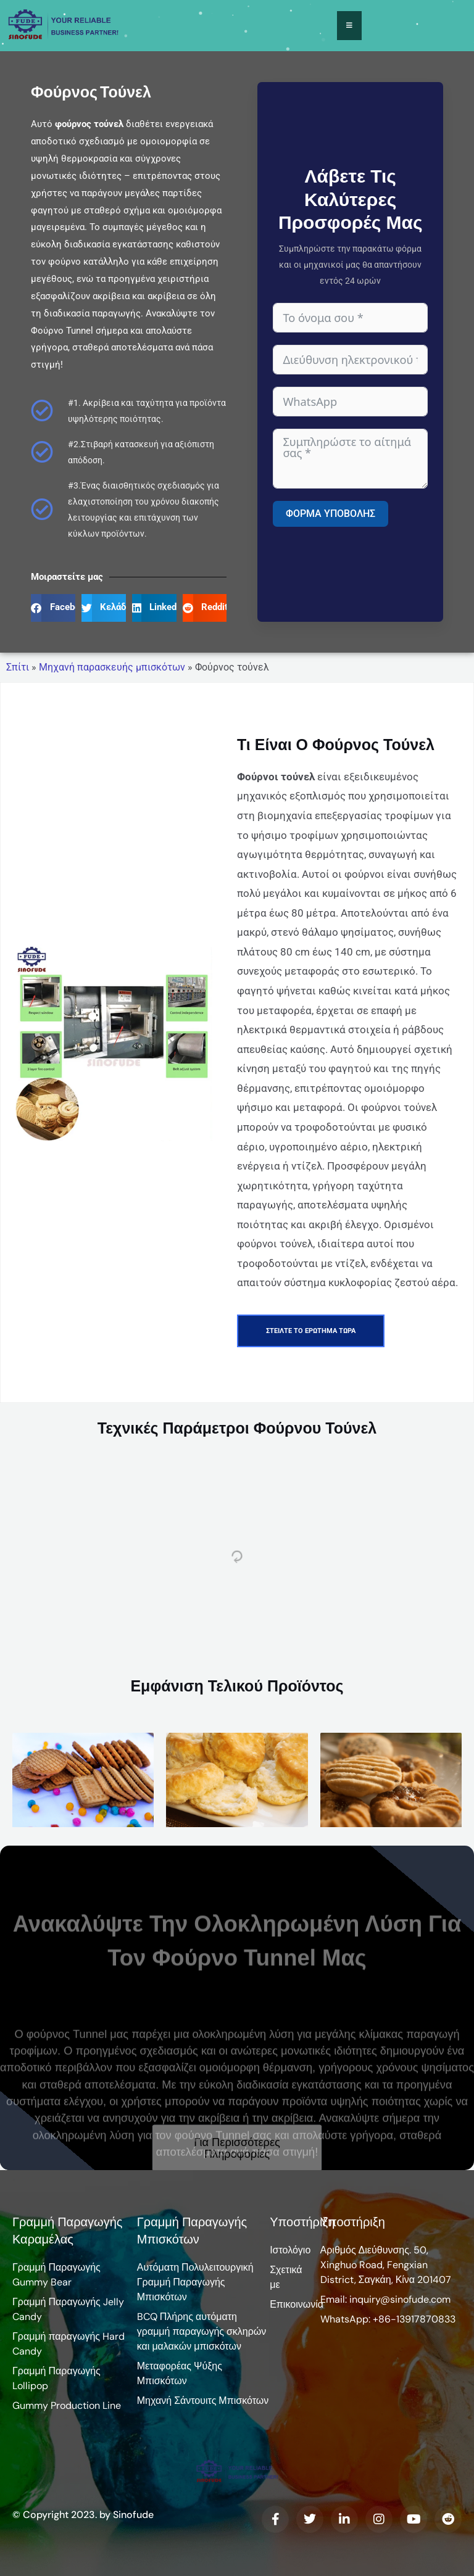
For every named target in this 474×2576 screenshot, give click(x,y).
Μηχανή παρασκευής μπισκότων (112, 667)
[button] (53, 608)
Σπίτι (17, 667)
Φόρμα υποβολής (330, 513)
